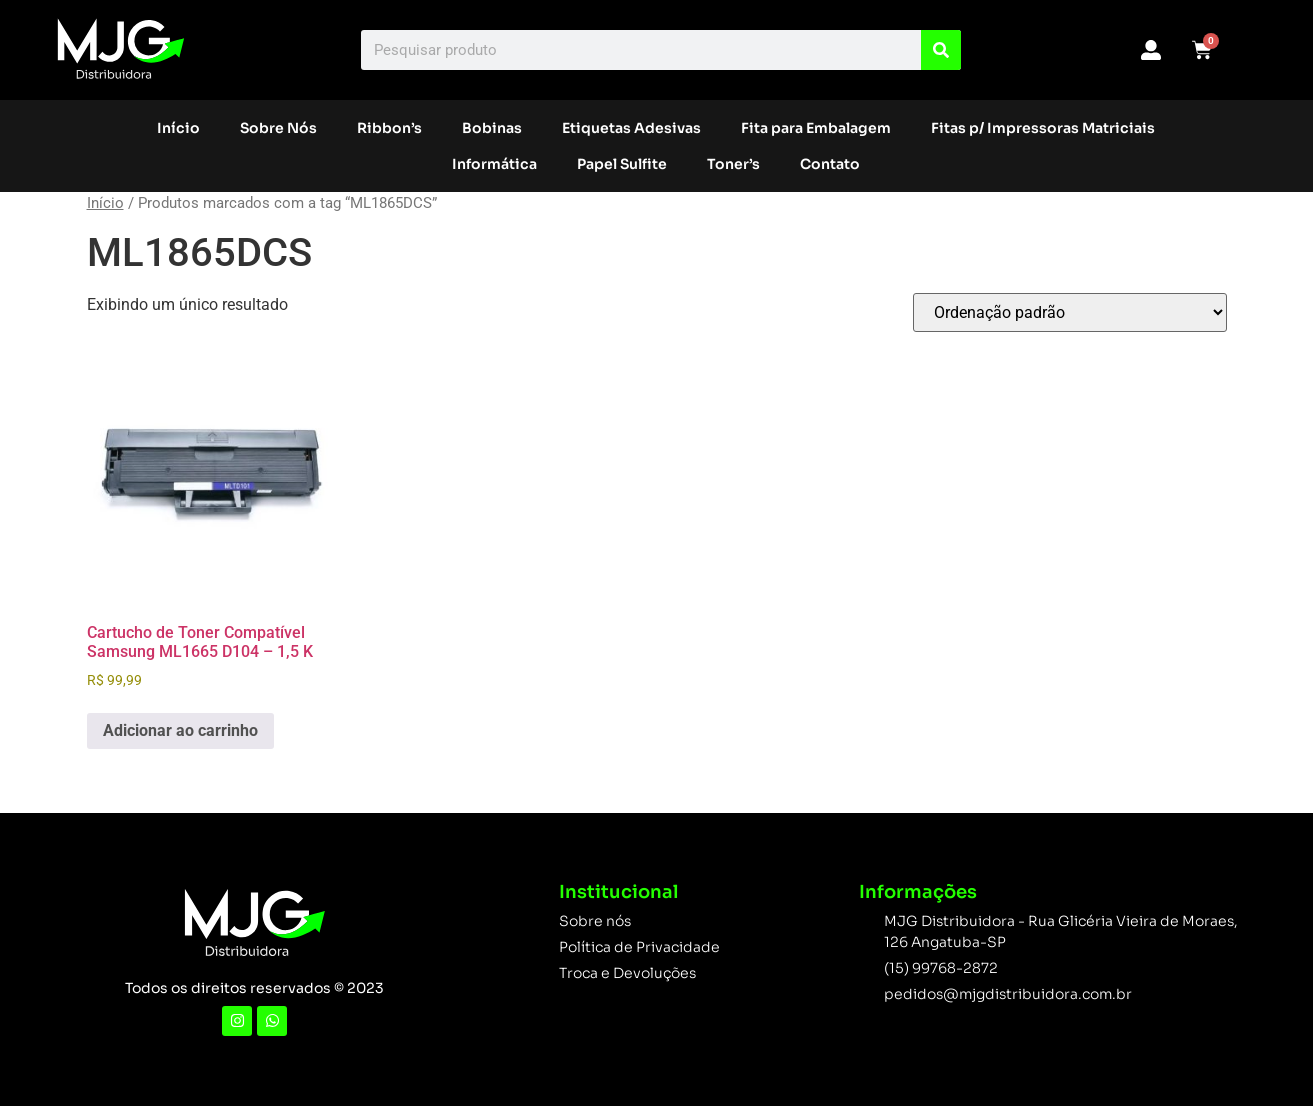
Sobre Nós (278, 128)
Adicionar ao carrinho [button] (180, 730)
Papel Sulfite (622, 164)
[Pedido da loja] (1070, 312)
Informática (494, 164)
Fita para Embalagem (816, 128)
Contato (830, 164)
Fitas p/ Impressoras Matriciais (1043, 128)
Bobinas (492, 128)
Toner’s (733, 164)
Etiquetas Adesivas (631, 128)
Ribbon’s (389, 128)
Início (178, 128)
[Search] (941, 50)
